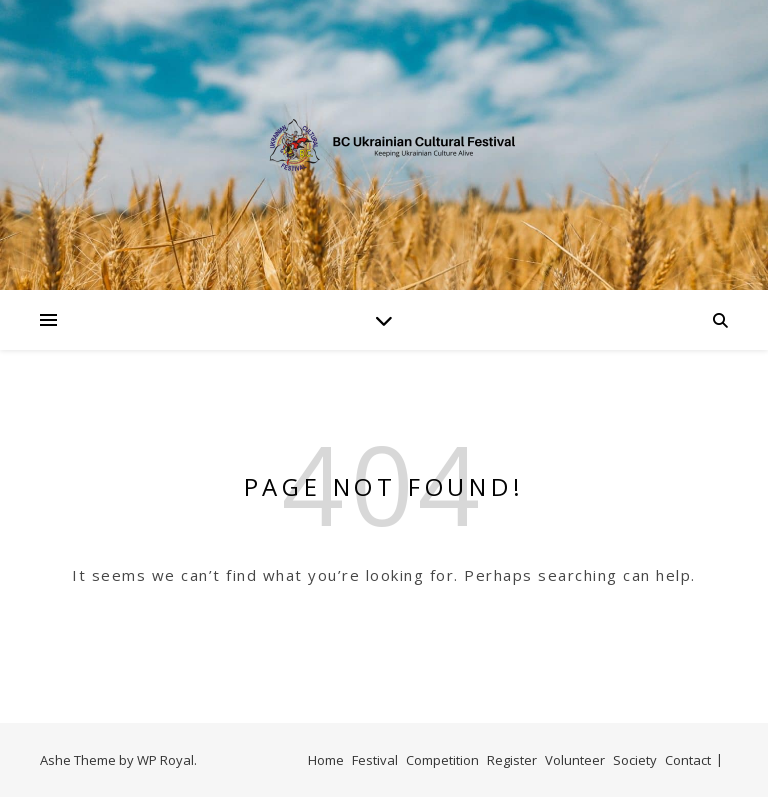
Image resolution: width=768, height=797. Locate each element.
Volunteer (575, 760)
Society (635, 760)
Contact (688, 760)
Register (512, 760)
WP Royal (165, 760)
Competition (442, 760)
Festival (375, 760)
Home (326, 760)
